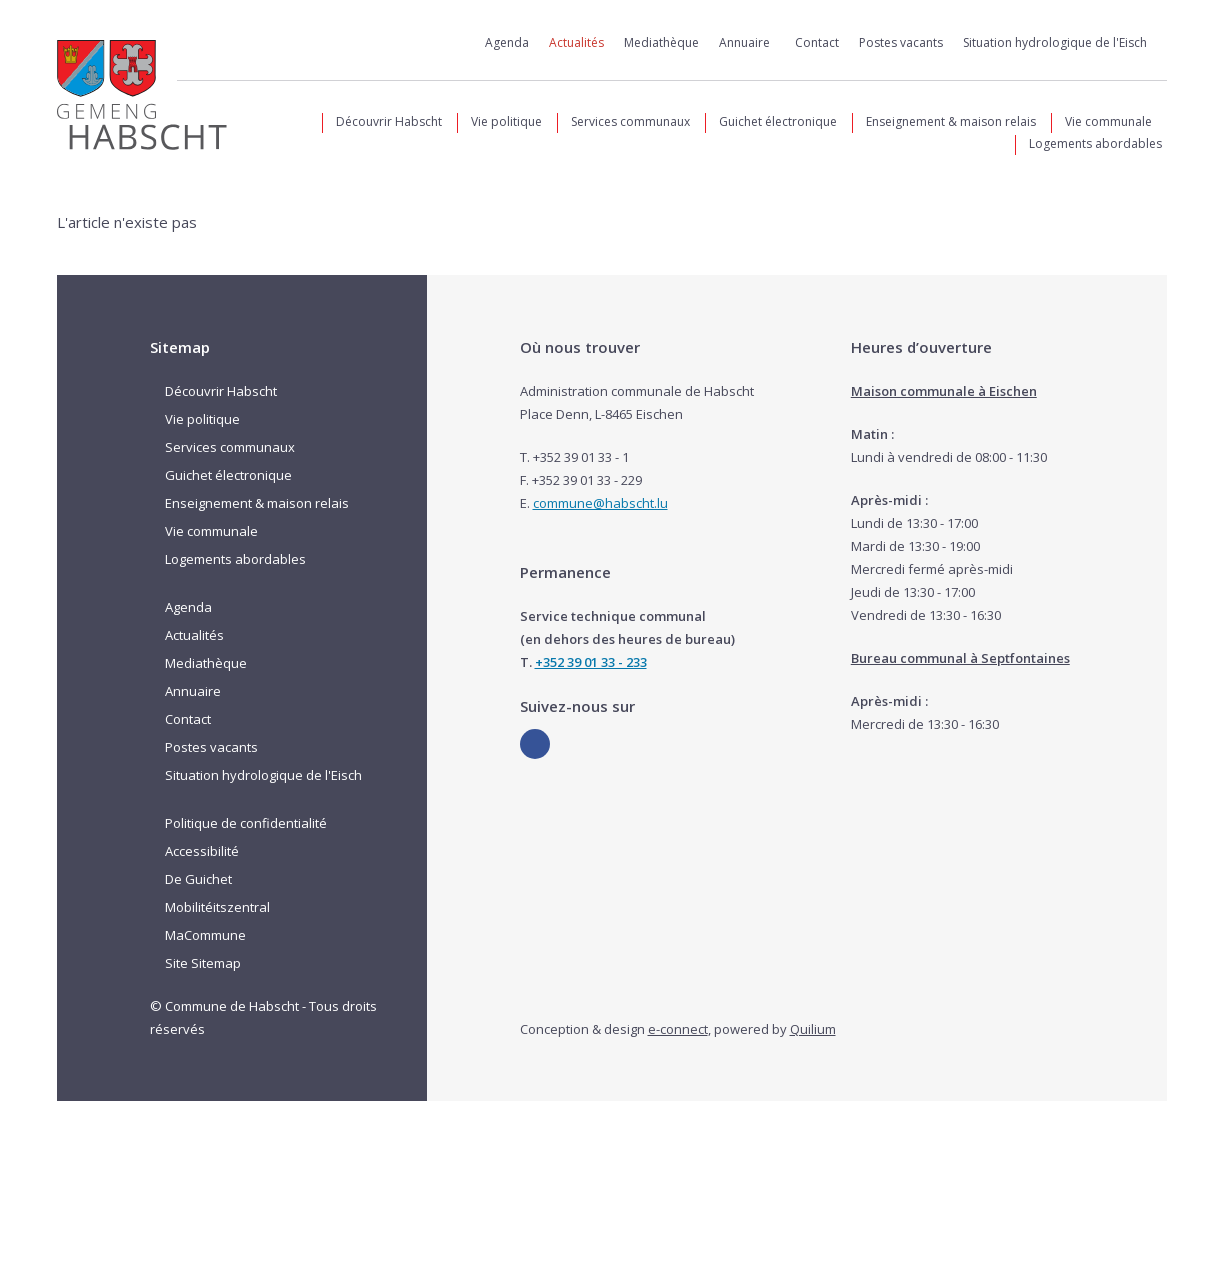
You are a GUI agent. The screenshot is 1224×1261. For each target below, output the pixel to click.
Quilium (813, 1029)
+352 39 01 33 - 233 (591, 662)
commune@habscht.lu (600, 503)
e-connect (678, 1029)
